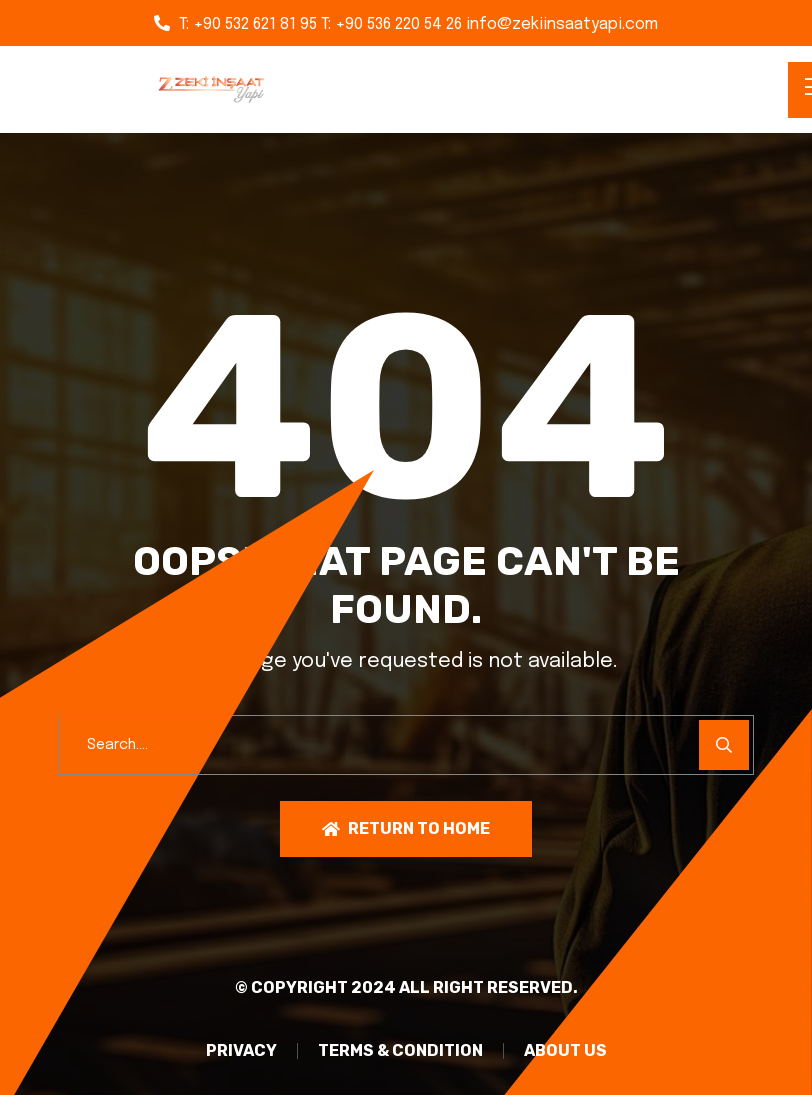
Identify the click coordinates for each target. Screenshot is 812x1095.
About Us (565, 1051)
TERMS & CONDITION (400, 1051)
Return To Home (406, 828)
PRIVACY (241, 1051)
